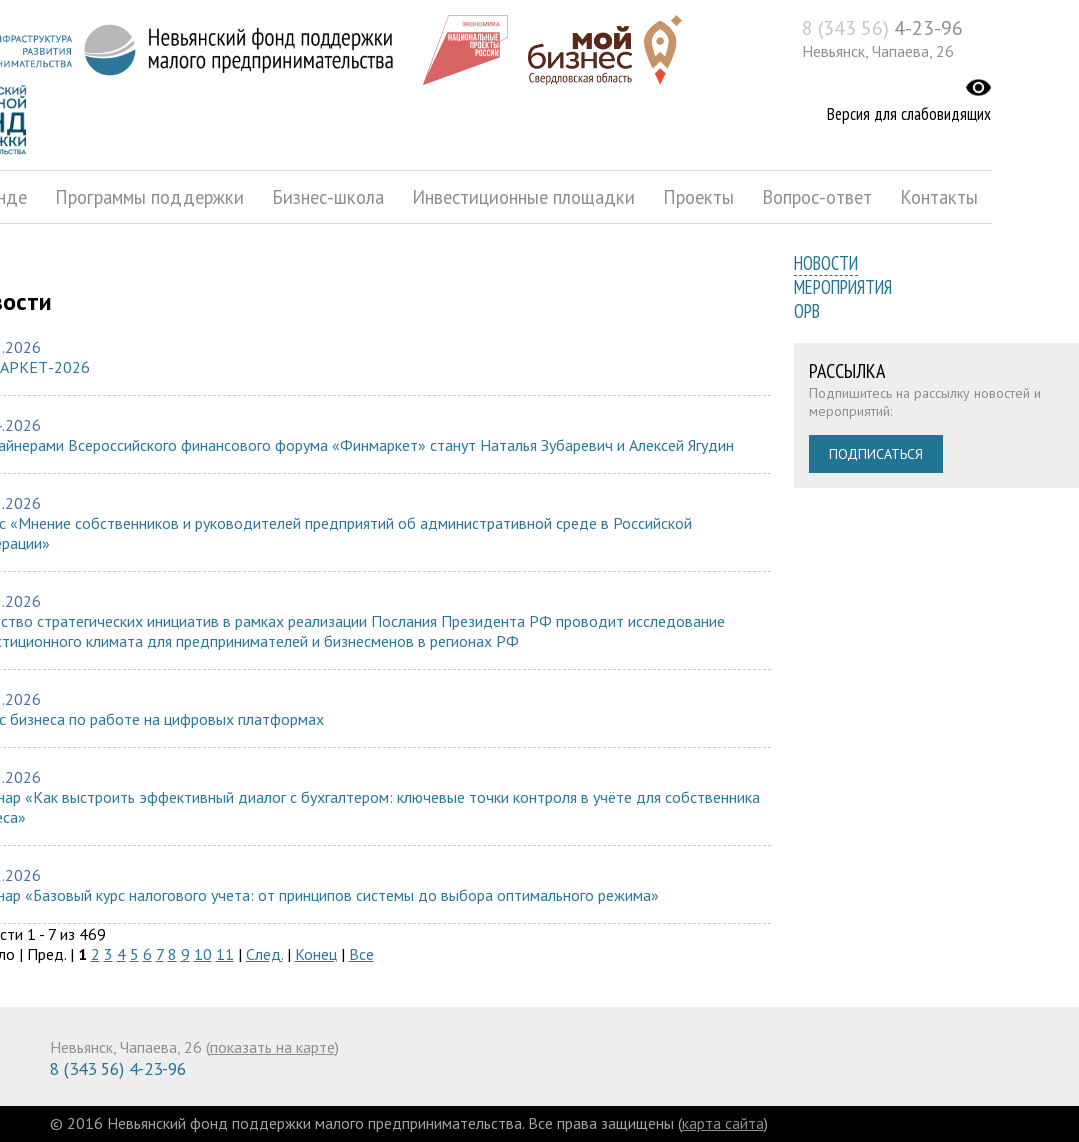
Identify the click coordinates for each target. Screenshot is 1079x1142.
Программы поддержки (149, 197)
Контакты (939, 197)
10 (203, 954)
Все (361, 954)
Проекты (698, 197)
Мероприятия (843, 287)
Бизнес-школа (328, 197)
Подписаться (876, 454)
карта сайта (723, 1123)
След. (264, 954)
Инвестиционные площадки (523, 197)
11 (225, 954)
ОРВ (807, 311)
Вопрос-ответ (817, 197)
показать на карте (272, 1047)
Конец (316, 954)
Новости (826, 263)
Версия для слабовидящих (909, 114)
